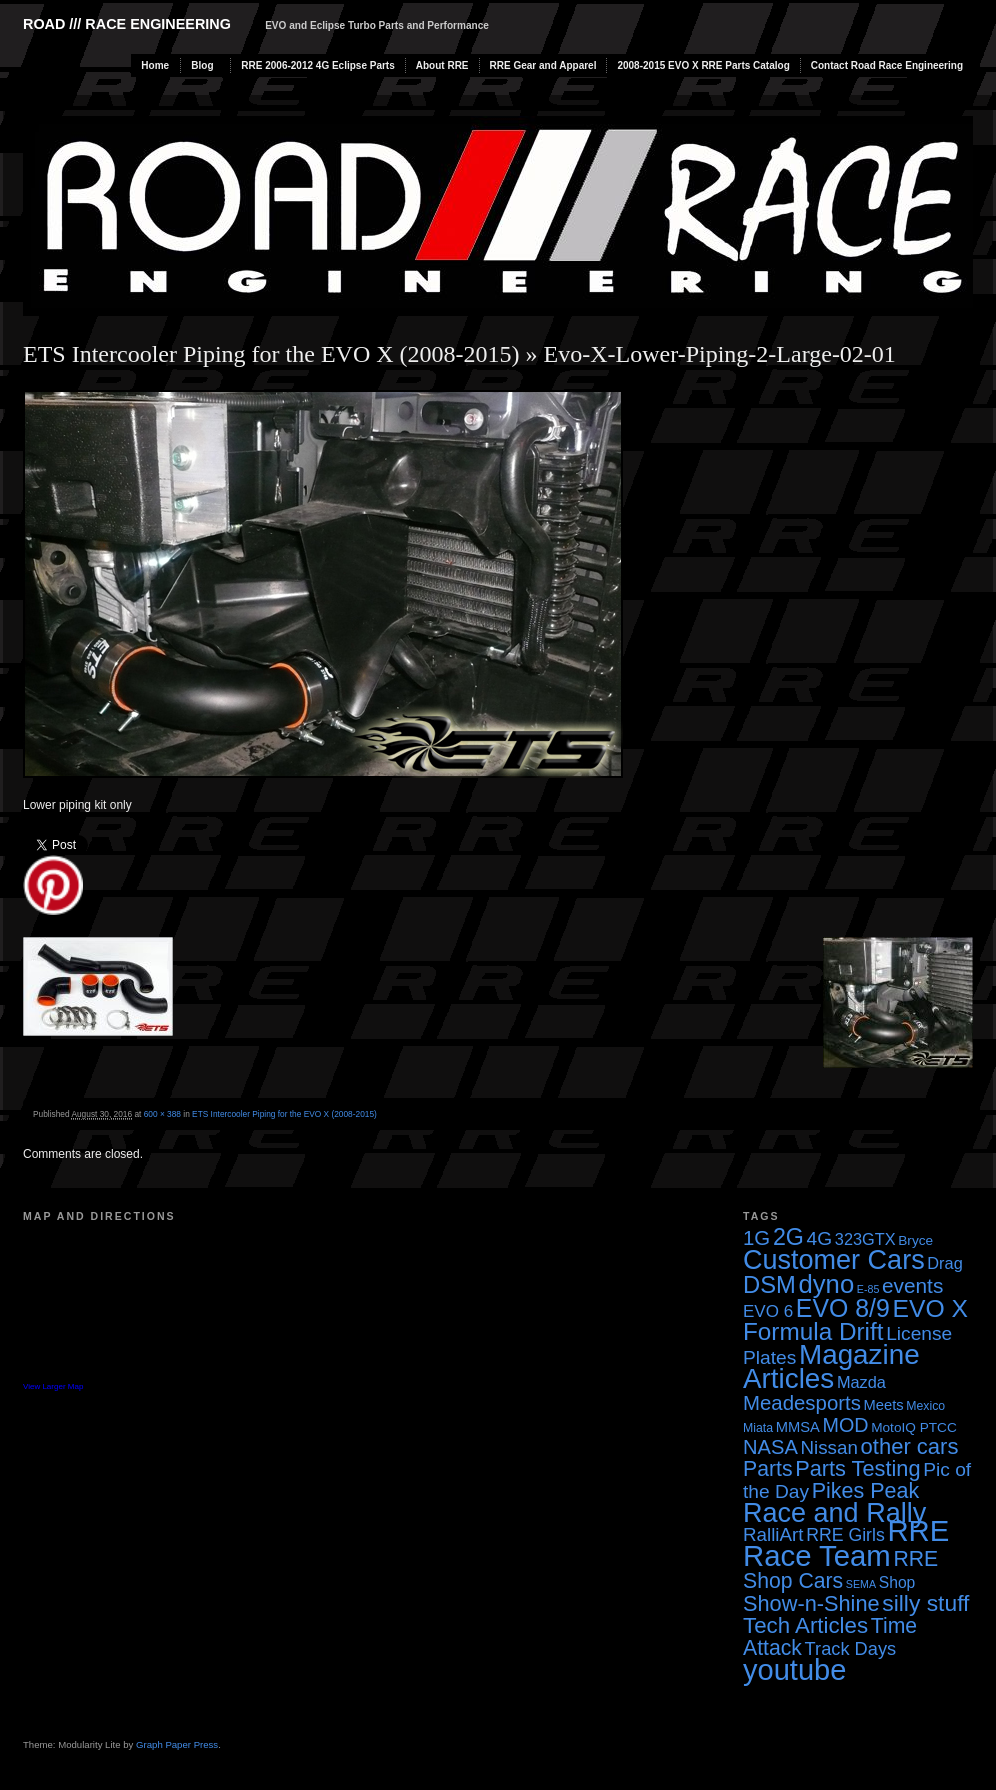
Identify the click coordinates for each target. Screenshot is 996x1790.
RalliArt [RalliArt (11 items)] (773, 1534)
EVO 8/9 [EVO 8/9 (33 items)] (843, 1308)
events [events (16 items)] (912, 1285)
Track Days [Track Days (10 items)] (851, 1648)
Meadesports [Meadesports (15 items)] (802, 1403)
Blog (202, 65)
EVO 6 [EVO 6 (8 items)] (768, 1311)
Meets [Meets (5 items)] (884, 1405)
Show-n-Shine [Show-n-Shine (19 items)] (811, 1603)
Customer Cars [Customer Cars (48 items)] (834, 1260)
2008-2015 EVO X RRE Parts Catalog (703, 65)
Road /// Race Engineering (127, 24)
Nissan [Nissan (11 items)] (828, 1447)
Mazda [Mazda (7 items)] (861, 1382)
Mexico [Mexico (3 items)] (925, 1406)
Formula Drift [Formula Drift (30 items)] (813, 1331)
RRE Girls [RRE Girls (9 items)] (845, 1535)
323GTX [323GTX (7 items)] (865, 1239)
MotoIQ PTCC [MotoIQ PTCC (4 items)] (914, 1427)
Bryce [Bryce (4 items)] (915, 1240)
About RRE (442, 65)
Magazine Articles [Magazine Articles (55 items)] (831, 1366)
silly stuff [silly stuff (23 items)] (925, 1603)
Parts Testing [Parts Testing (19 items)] (857, 1468)
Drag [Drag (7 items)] (944, 1263)
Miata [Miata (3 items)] (758, 1428)
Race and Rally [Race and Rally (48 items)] (834, 1513)
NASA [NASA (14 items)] (770, 1447)
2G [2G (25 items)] (788, 1237)
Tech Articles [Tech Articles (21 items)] (805, 1625)
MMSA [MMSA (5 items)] (798, 1427)
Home (155, 65)
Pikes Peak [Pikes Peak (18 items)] (865, 1491)
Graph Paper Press (177, 1744)
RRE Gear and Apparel (543, 65)
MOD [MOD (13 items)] (846, 1425)
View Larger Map (53, 1386)
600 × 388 (162, 1114)
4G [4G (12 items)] (820, 1238)
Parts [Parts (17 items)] (768, 1468)
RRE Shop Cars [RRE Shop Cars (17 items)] (840, 1569)
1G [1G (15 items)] (756, 1238)
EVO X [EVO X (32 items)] (930, 1308)
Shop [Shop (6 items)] (897, 1582)
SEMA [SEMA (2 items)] (861, 1584)
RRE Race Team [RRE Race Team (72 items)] (846, 1543)
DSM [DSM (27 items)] (769, 1284)
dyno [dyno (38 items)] (826, 1284)
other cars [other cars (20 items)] (910, 1446)
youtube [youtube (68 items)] (794, 1670)
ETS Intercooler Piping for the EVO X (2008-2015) (271, 354)
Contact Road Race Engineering (887, 65)
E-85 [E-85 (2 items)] (868, 1289)
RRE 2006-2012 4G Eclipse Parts (317, 65)
